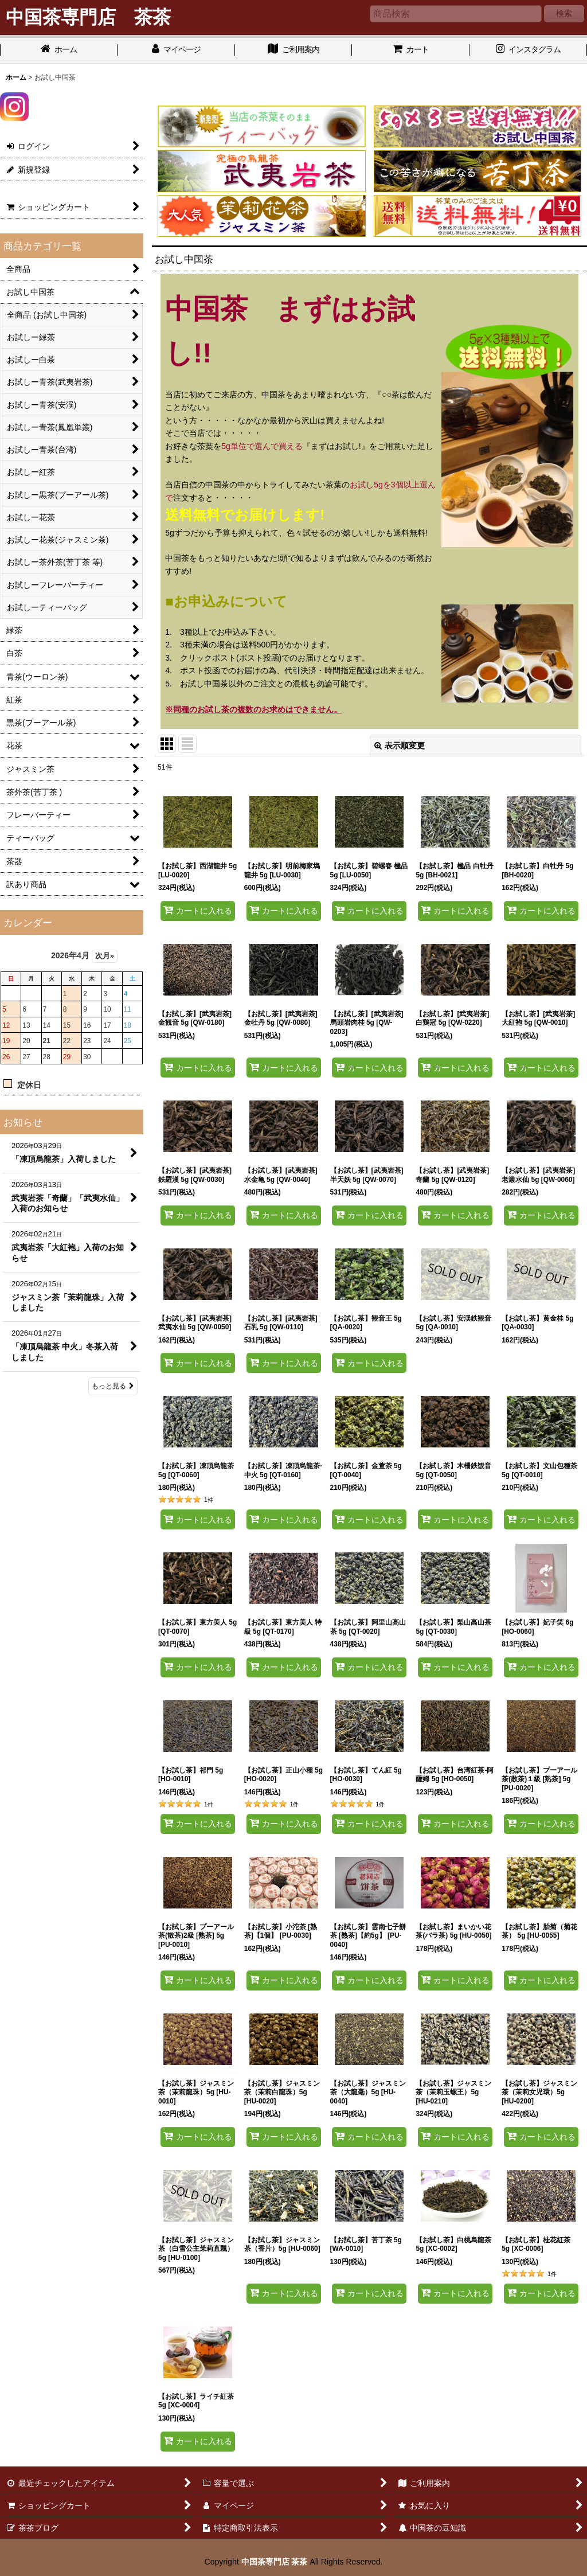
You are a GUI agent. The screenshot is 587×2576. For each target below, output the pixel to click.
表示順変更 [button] (399, 745)
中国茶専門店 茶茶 (274, 2561)
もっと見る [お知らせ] (113, 1386)
